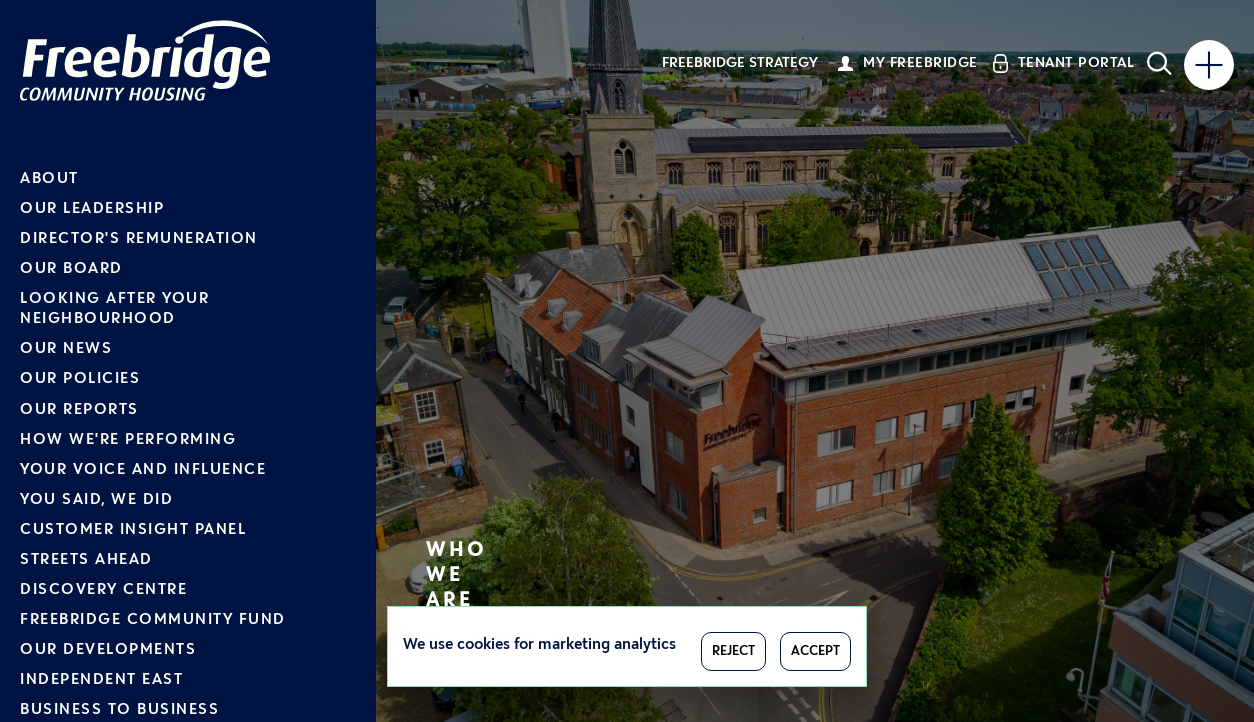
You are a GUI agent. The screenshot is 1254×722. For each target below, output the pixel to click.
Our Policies (80, 379)
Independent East (101, 680)
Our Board (71, 269)
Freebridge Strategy (740, 63)
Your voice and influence (143, 470)
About (49, 179)
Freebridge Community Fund (153, 620)
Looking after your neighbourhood (114, 309)
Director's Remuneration (139, 239)
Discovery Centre (103, 590)
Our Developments (108, 650)
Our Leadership (92, 209)
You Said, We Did (96, 500)
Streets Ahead (86, 560)
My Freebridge (920, 63)
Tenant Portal (1076, 63)
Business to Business (119, 710)
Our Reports (79, 410)
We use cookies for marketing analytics (539, 645)
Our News (66, 349)
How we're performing (128, 440)
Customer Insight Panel (133, 530)
